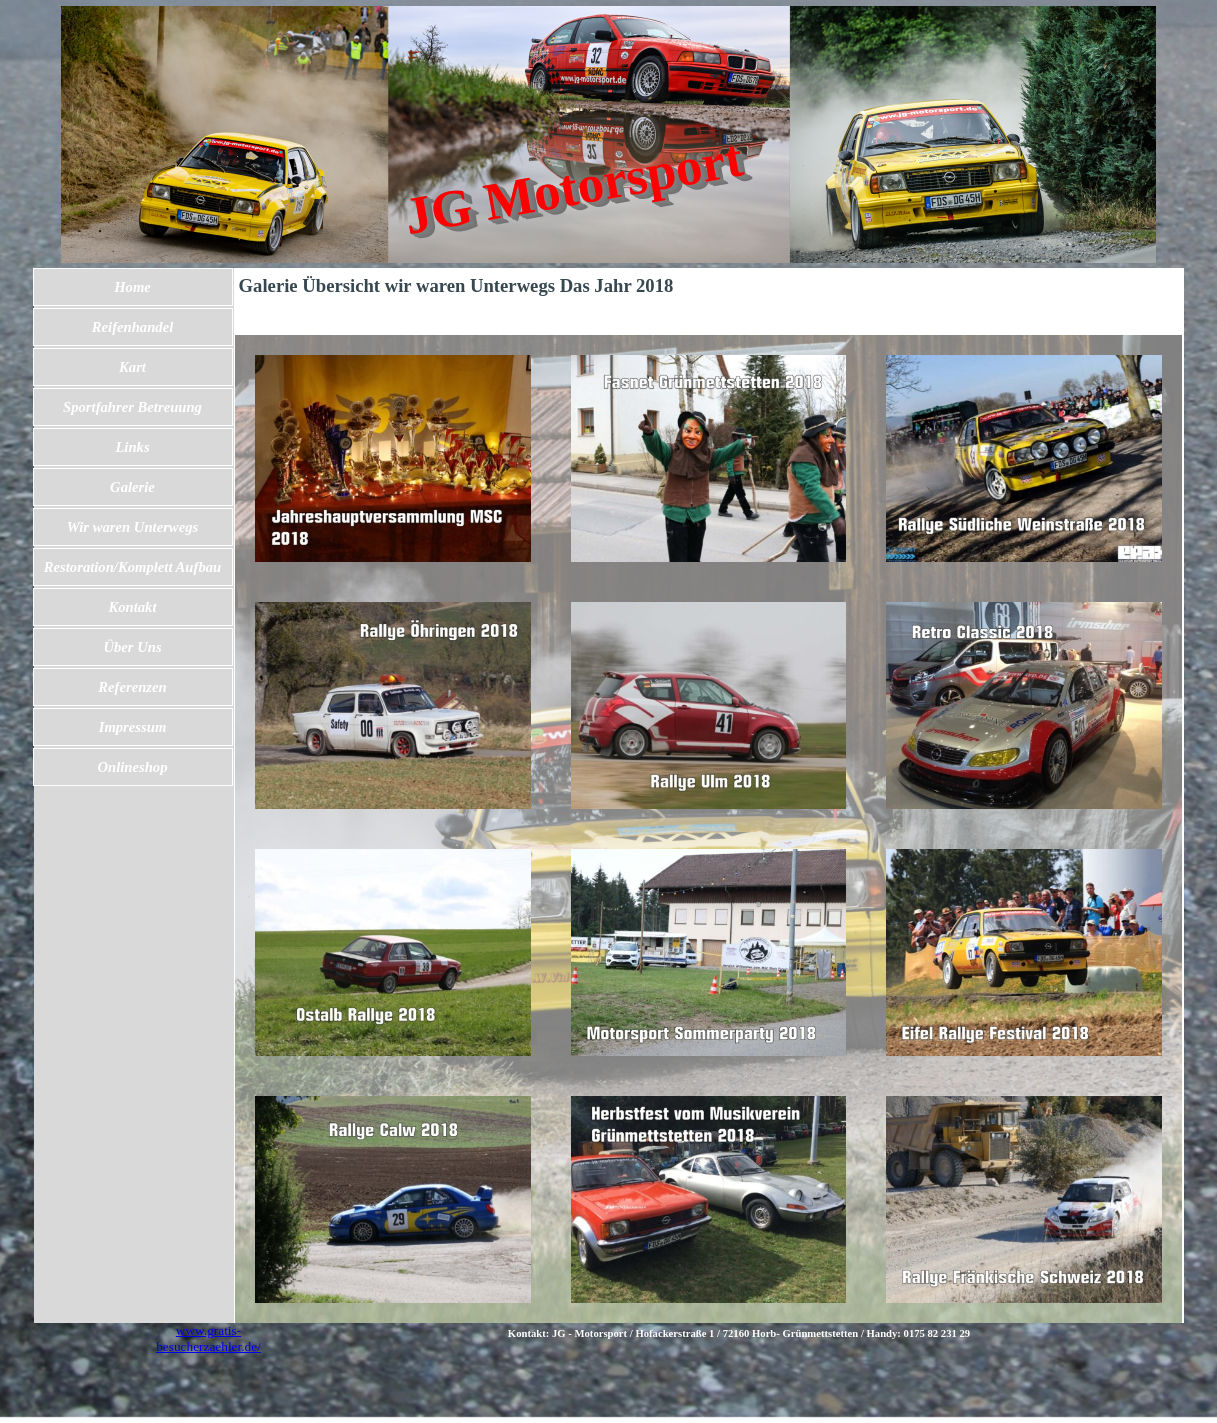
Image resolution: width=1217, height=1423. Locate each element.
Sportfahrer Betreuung (132, 407)
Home (132, 287)
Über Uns (132, 647)
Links (132, 447)
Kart (132, 367)
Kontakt (132, 607)
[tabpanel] (739, 1333)
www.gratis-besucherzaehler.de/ (208, 1338)
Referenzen (132, 687)
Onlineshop (132, 767)
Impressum (133, 727)
